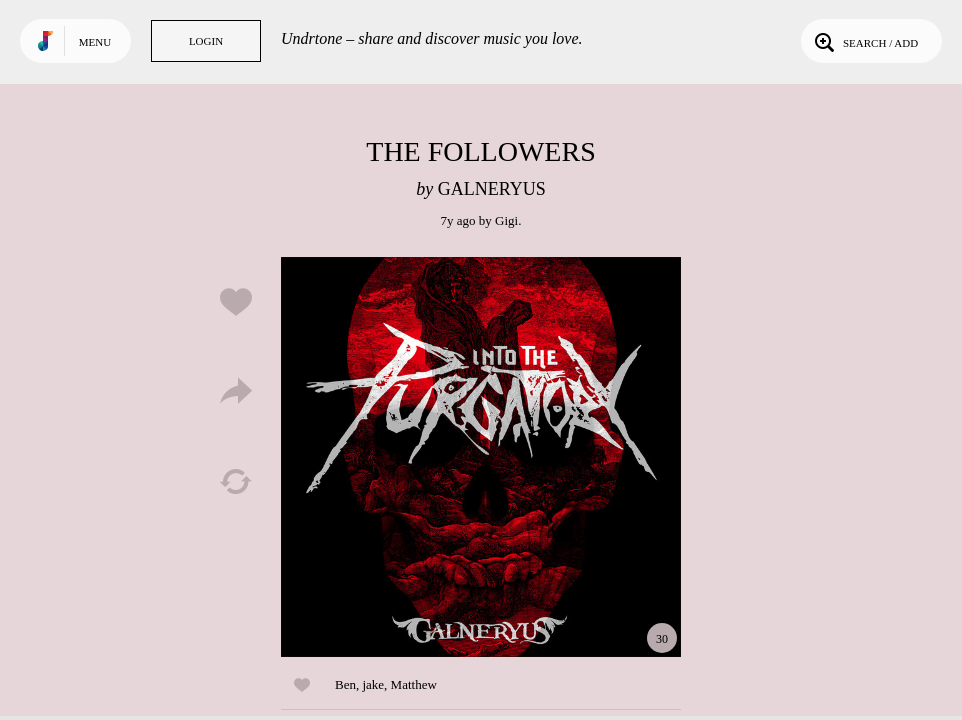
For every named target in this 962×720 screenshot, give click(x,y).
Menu (95, 42)
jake (373, 684)
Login (206, 41)
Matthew (414, 684)
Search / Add (864, 41)
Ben (345, 684)
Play (481, 457)
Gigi (506, 220)
